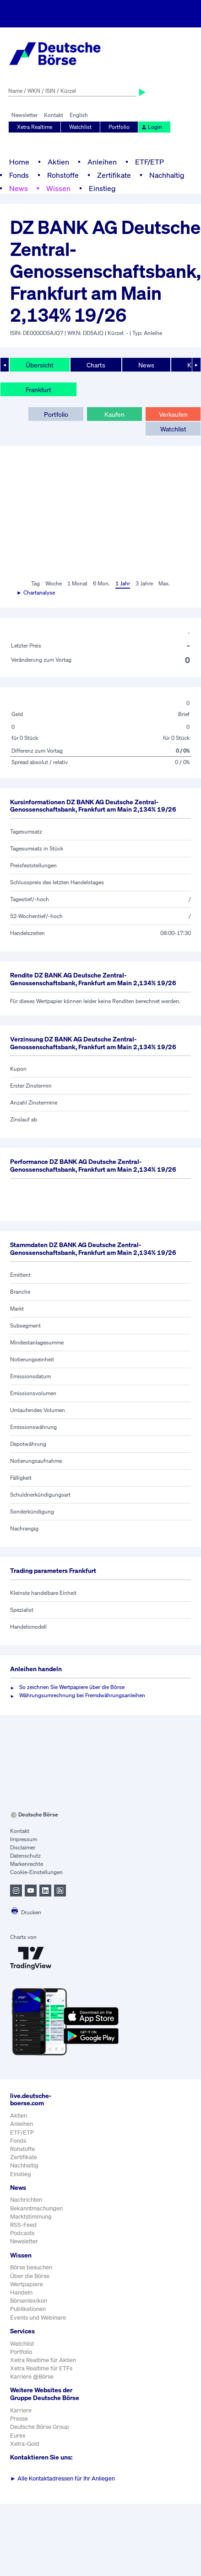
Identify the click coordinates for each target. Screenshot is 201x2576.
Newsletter (24, 115)
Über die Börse (29, 2276)
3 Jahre (144, 583)
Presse (19, 2418)
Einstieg (102, 188)
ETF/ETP (149, 162)
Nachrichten (26, 2200)
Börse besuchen (31, 2267)
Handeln (21, 2292)
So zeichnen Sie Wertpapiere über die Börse (72, 1687)
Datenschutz (25, 1855)
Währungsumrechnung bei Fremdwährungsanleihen (82, 1695)
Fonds (19, 175)
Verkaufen (173, 414)
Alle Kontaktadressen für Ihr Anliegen (62, 2478)
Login (151, 126)
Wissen (58, 188)
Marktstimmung (31, 2216)
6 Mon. (101, 583)
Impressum (23, 1839)
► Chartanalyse (35, 592)
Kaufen (114, 414)
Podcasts (22, 2233)
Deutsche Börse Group (39, 2427)
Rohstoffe (63, 175)
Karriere (21, 2410)
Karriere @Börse (32, 2376)
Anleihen (102, 162)
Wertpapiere (26, 2284)
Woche (53, 583)
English (79, 115)
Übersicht (40, 365)
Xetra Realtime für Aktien (43, 2360)
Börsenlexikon (28, 2301)
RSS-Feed (23, 2225)
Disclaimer (22, 1847)
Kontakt (53, 115)
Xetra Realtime (34, 126)
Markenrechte (26, 1863)
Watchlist (80, 126)
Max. (164, 583)
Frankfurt (38, 389)
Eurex (18, 2435)
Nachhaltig (166, 175)
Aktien (58, 162)
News (18, 188)
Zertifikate (114, 175)
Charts (96, 365)
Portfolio (119, 126)
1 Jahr (122, 583)
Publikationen (28, 2309)
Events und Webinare (38, 2317)
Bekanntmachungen (36, 2208)
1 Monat (77, 583)
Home (19, 162)
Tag (35, 583)
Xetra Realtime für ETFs (41, 2368)
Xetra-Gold (24, 2444)
